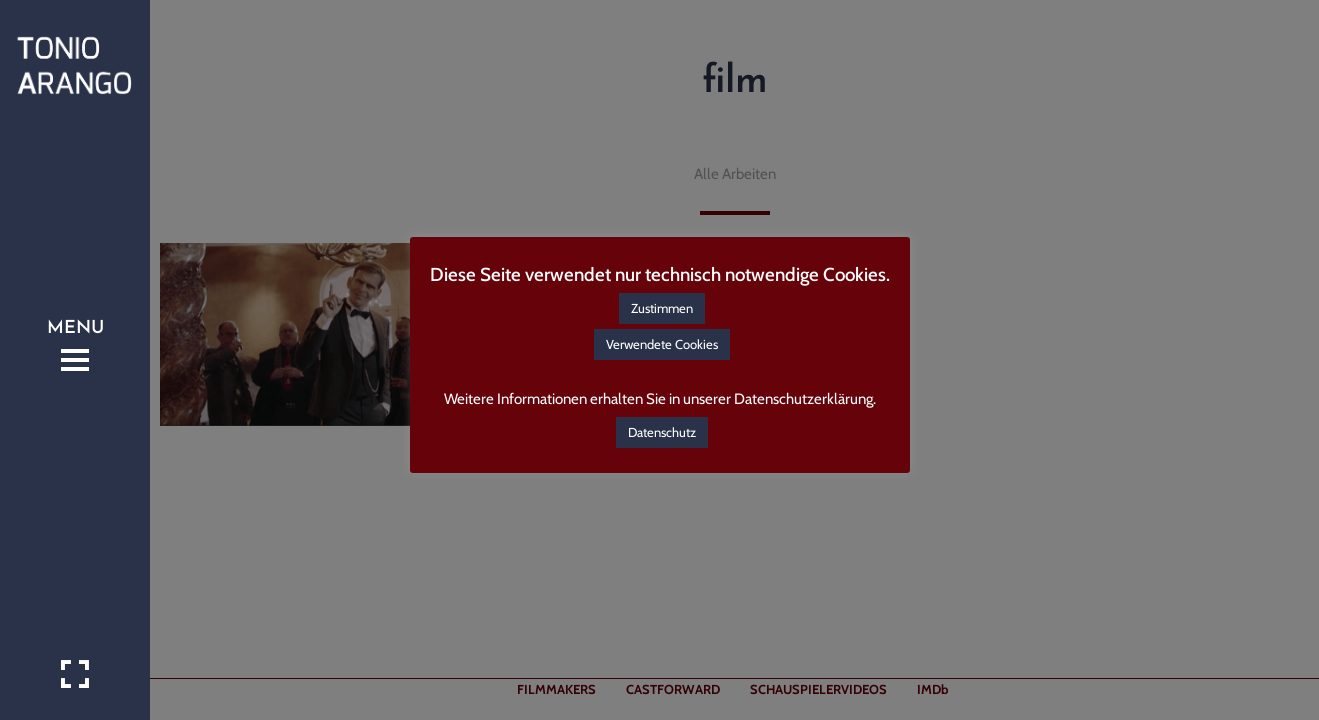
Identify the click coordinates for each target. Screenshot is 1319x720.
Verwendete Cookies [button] (662, 344)
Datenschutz (662, 432)
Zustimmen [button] (662, 308)
